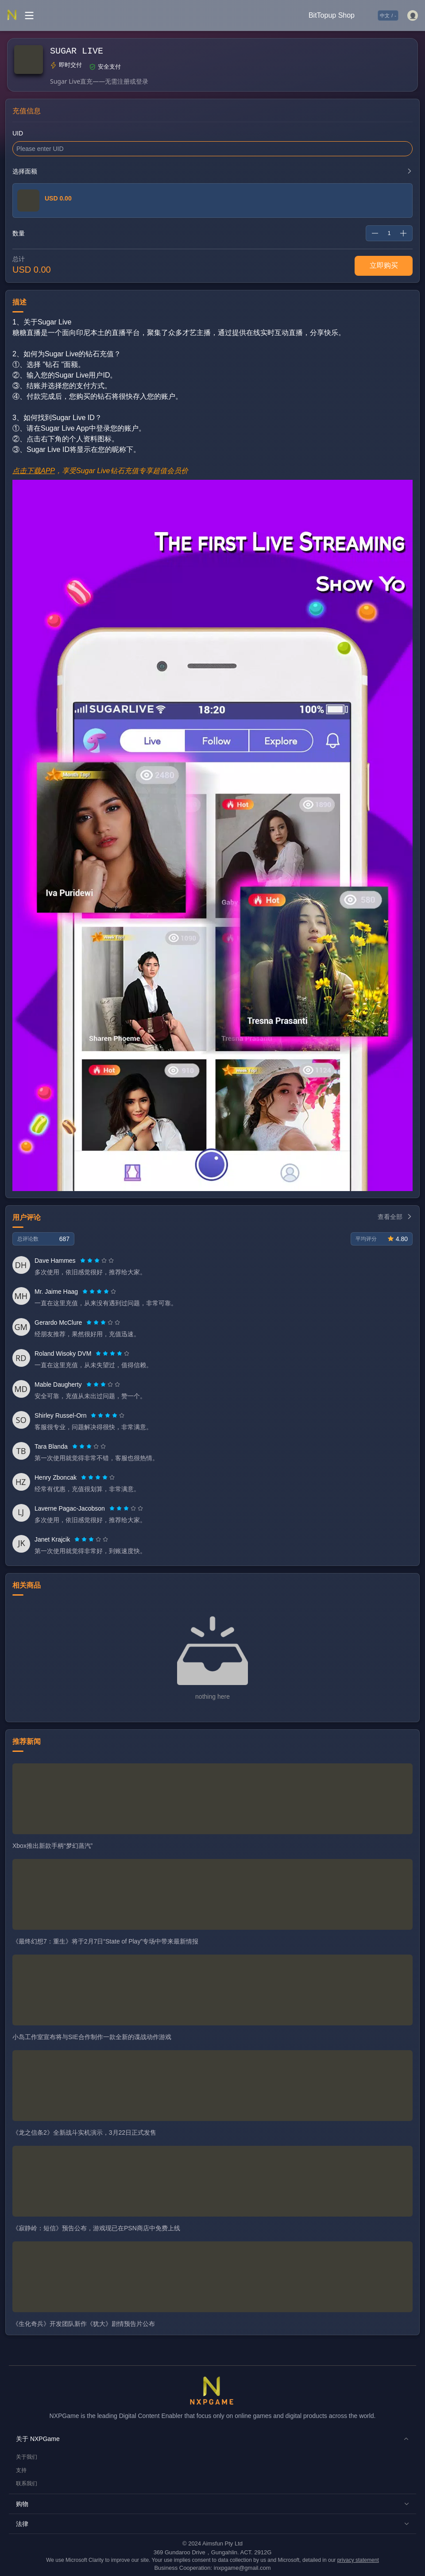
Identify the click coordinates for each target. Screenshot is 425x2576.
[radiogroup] (97, 1260)
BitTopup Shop (332, 15)
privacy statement (358, 2560)
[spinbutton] (389, 233)
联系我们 (26, 2483)
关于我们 (26, 2457)
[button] (212, 2439)
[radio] (83, 1260)
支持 (21, 2470)
